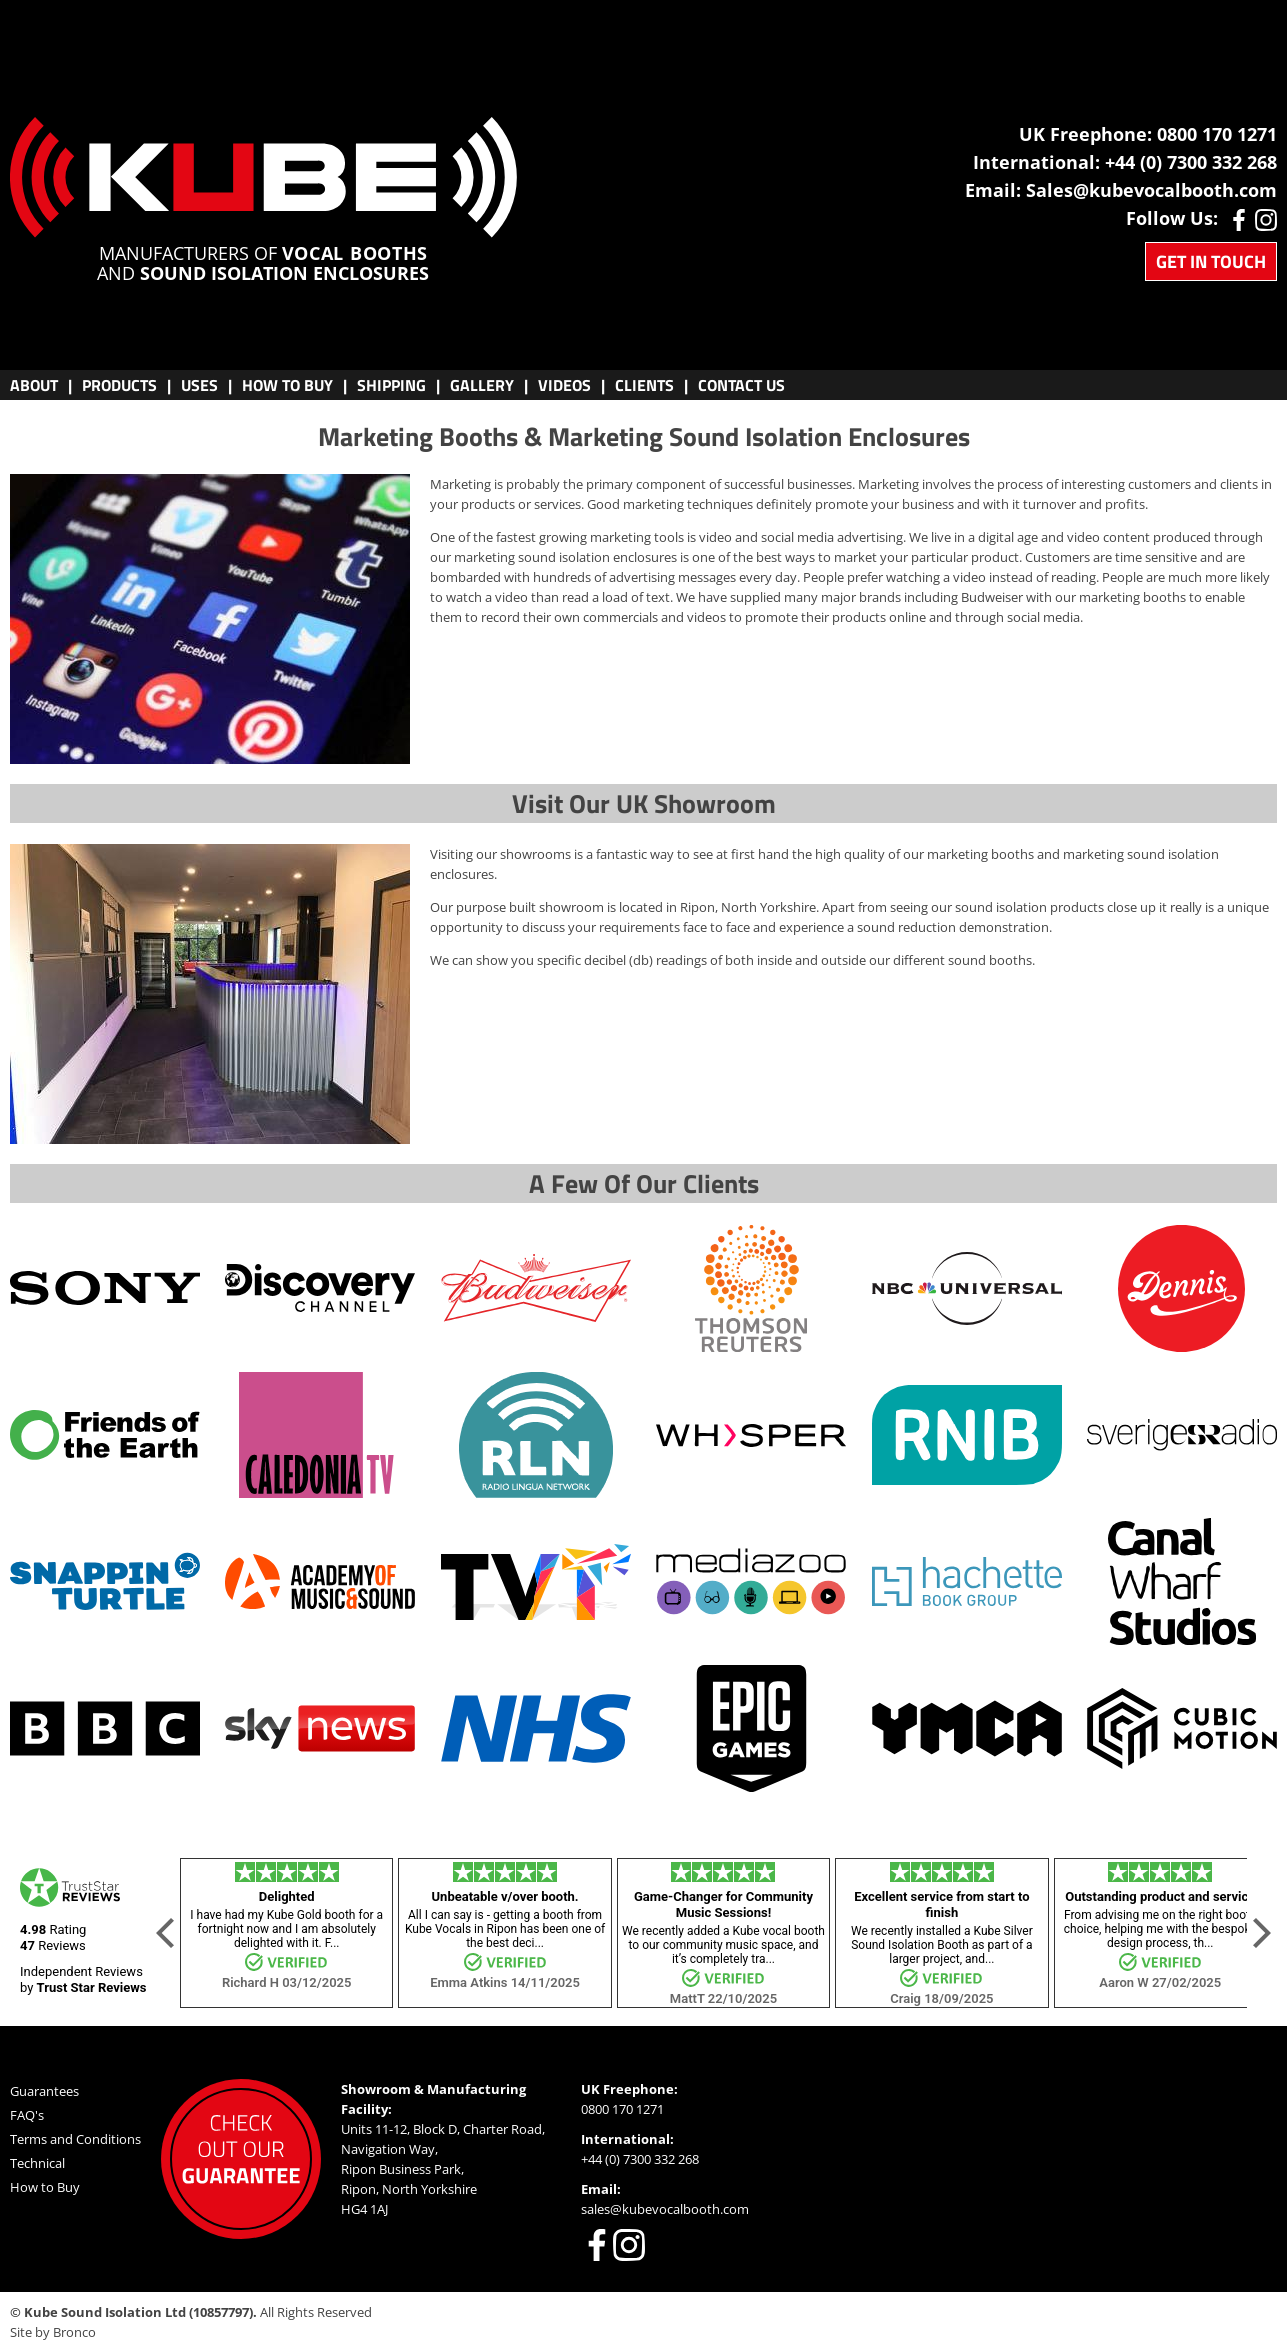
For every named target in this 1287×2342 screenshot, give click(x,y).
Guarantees (44, 2091)
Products (119, 385)
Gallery (482, 385)
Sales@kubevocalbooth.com (1151, 190)
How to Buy (45, 2187)
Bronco (74, 2332)
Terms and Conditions (75, 2139)
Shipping (391, 385)
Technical (37, 2163)
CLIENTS (644, 385)
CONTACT (741, 385)
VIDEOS (564, 385)
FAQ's (27, 2115)
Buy (287, 385)
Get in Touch (1211, 261)
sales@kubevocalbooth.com (665, 2209)
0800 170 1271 (1217, 134)
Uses (199, 385)
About (34, 385)
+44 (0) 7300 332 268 (1191, 162)
